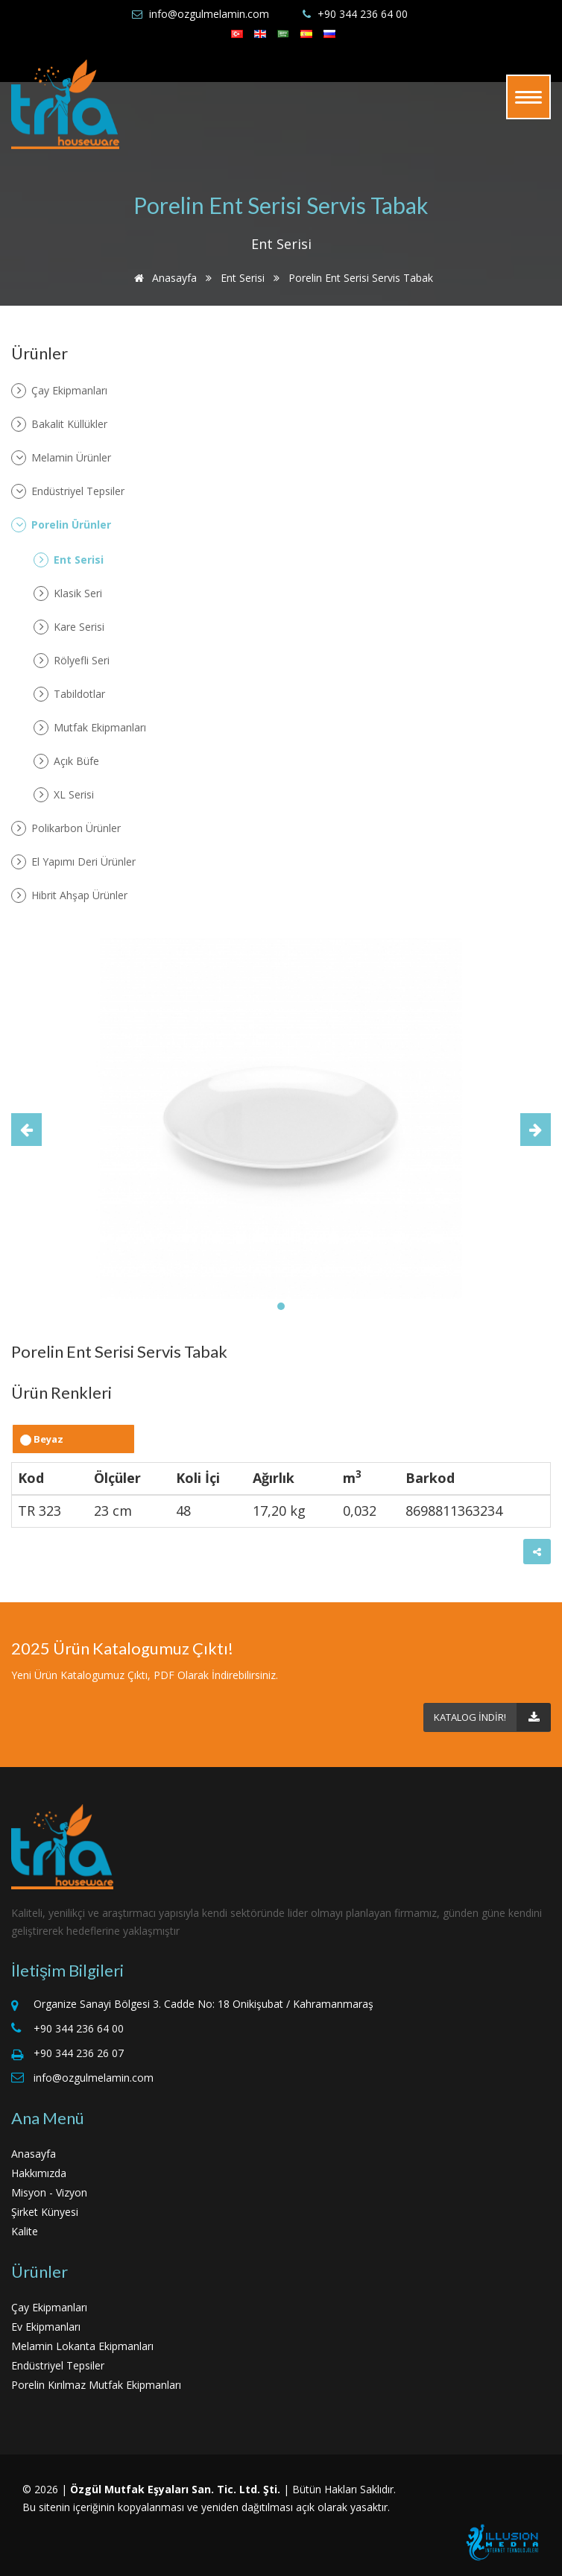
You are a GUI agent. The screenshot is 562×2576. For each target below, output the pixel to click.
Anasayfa (163, 278)
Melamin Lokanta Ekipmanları (82, 2346)
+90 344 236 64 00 (363, 14)
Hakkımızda (38, 2173)
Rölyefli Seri (72, 660)
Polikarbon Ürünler (66, 828)
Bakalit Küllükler (59, 424)
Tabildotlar (69, 694)
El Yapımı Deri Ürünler (73, 861)
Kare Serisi (69, 627)
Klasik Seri (68, 593)
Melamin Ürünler (61, 457)
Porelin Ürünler (61, 524)
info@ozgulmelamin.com (209, 14)
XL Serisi (64, 794)
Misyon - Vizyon (49, 2192)
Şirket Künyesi (44, 2212)
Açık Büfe (66, 761)
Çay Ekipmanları (59, 390)
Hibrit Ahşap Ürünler (69, 895)
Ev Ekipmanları (45, 2327)
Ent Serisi (243, 278)
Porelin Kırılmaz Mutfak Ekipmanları (96, 2385)
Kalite (24, 2231)
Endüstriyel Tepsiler (67, 491)
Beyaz (41, 1439)
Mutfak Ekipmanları (90, 727)
